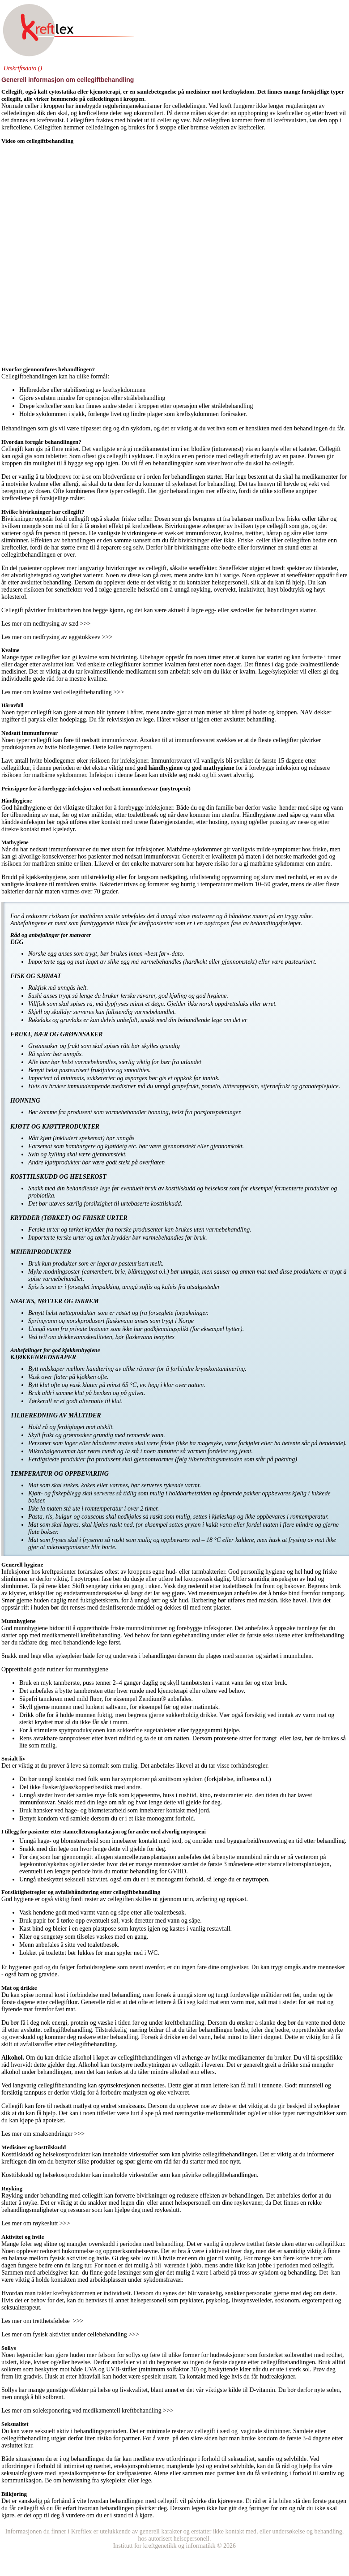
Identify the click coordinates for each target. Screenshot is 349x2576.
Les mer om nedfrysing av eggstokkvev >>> (56, 637)
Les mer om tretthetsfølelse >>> (42, 2321)
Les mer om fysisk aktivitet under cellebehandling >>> (70, 2334)
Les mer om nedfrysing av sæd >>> (45, 623)
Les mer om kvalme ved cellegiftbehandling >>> (62, 692)
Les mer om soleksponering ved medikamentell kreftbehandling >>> (87, 2410)
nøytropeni (137, 747)
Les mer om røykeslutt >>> (35, 2223)
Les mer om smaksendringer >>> (43, 2133)
